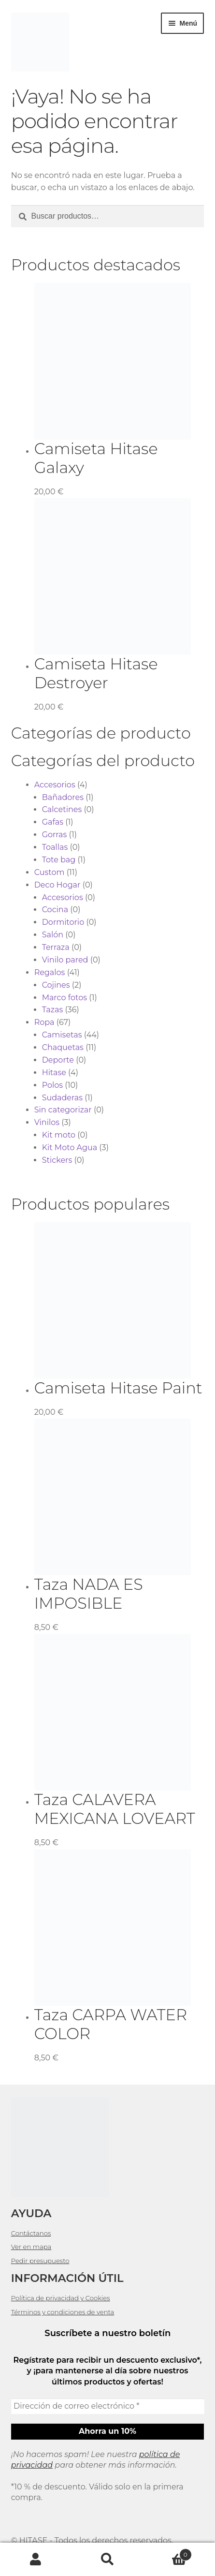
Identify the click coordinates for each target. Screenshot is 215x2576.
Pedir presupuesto (40, 2261)
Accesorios (54, 784)
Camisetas (62, 1034)
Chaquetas (63, 1047)
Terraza (56, 947)
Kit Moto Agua (70, 1147)
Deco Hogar (57, 884)
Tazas (52, 1009)
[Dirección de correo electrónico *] (107, 2406)
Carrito (167, 2553)
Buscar (107, 2559)
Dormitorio (63, 922)
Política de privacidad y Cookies (60, 2298)
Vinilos (46, 1122)
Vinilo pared (65, 959)
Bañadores (63, 797)
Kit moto (58, 1135)
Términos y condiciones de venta (63, 2312)
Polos (52, 1085)
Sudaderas (62, 1097)
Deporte (58, 1060)
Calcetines (62, 809)
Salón (52, 934)
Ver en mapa (31, 2246)
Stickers (57, 1160)
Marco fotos (64, 997)
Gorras (54, 834)
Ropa (44, 1022)
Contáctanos (31, 2233)
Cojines (56, 985)
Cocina (55, 909)
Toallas (55, 847)
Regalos (49, 972)
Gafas (52, 822)
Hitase (54, 1072)
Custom (49, 872)
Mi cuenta (36, 2559)
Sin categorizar (63, 1109)
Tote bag (59, 859)
